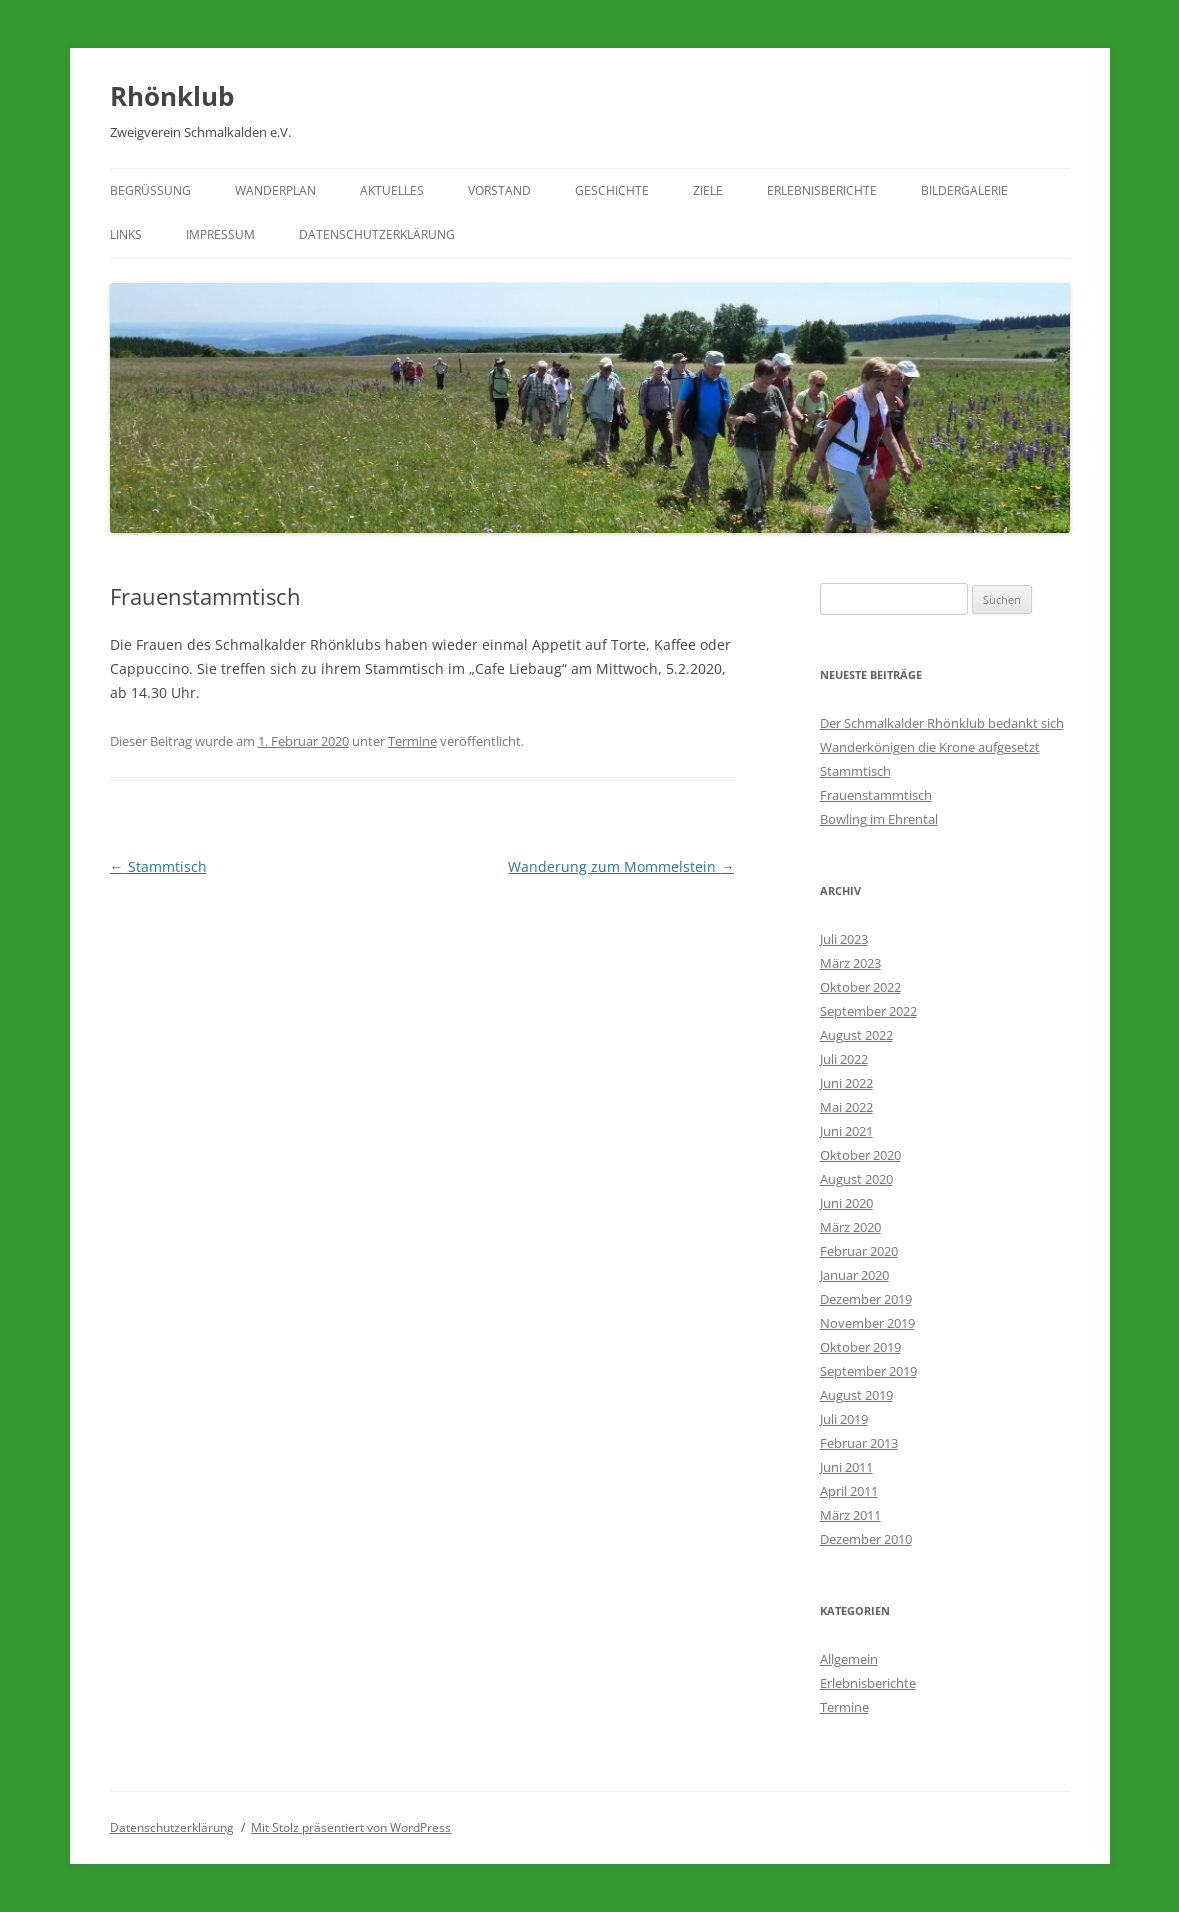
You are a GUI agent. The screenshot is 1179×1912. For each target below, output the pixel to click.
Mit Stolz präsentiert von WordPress (351, 1827)
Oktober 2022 (860, 987)
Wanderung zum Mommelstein (621, 866)
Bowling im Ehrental (879, 819)
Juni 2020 (846, 1203)
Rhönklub (172, 96)
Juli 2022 (844, 1059)
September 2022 (868, 1011)
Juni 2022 (846, 1083)
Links (126, 234)
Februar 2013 (859, 1443)
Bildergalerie (964, 190)
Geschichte (612, 190)
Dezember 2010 (866, 1539)
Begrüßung (150, 190)
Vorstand (499, 190)
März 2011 (850, 1515)
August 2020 (856, 1179)
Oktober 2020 (860, 1155)
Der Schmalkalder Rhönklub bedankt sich (942, 723)
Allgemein (849, 1659)
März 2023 (850, 963)
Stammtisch (158, 866)
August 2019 (856, 1395)
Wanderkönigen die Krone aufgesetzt (930, 747)
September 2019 (868, 1371)
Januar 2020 (854, 1275)
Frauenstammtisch (876, 795)
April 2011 (849, 1491)
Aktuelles (392, 190)
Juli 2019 (844, 1419)
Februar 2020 (859, 1251)
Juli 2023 (844, 939)
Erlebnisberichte (822, 190)
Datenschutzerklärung (377, 234)
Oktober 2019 (860, 1347)
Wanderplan (275, 190)
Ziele (708, 190)
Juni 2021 (846, 1131)
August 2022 (856, 1035)
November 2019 (867, 1323)
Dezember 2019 (866, 1299)
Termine (412, 741)
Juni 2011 (846, 1467)
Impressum (220, 234)
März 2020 (850, 1227)
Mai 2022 (846, 1107)
